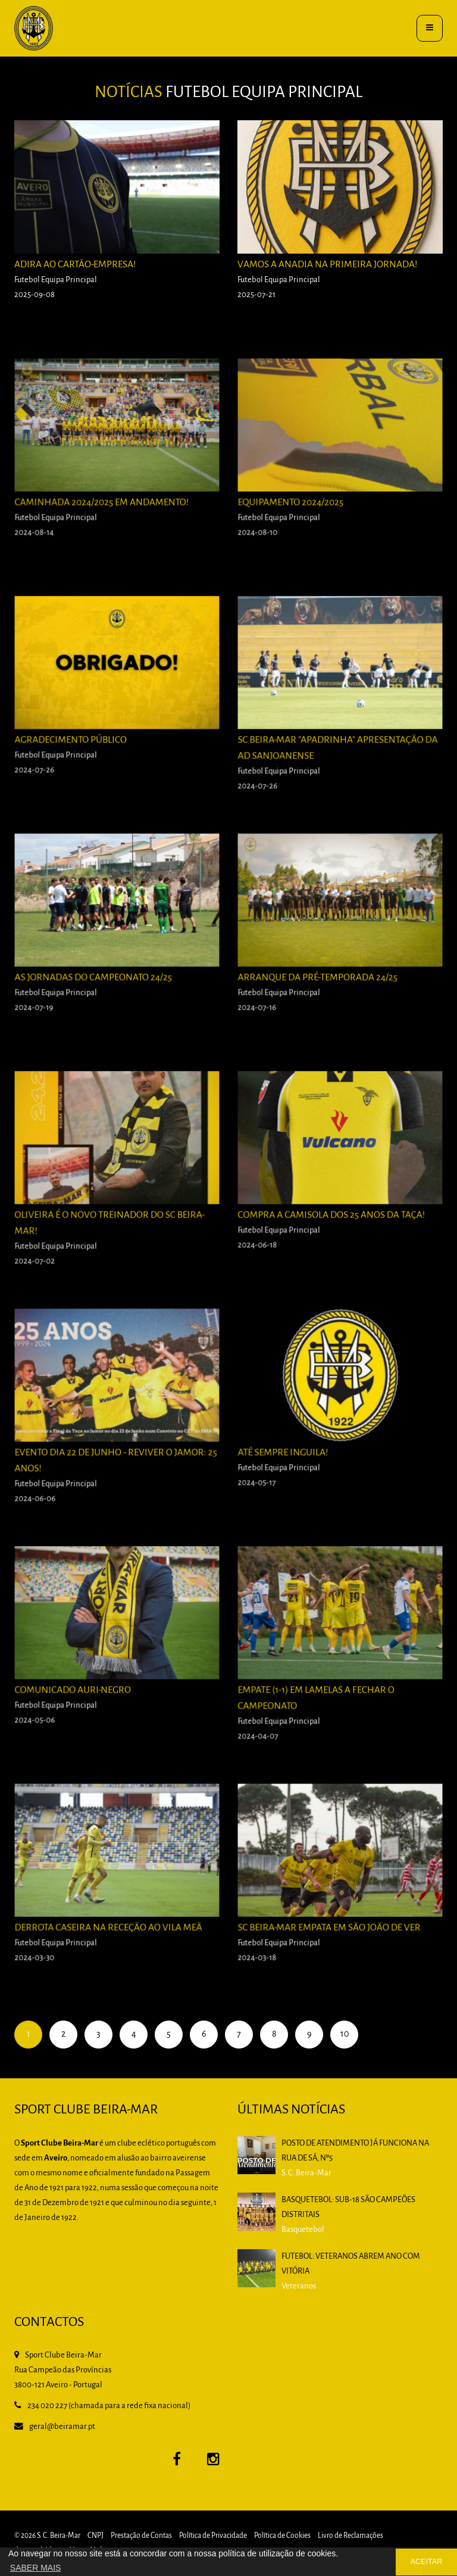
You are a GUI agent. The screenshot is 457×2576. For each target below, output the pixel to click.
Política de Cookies (282, 2536)
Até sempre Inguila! (295, 1478)
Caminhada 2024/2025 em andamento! (104, 528)
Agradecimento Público (80, 766)
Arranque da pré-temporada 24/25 (322, 1003)
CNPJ (95, 2536)
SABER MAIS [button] (35, 2567)
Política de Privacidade (213, 2536)
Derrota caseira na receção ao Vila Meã (110, 1953)
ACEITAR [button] (427, 2562)
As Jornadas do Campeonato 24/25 (98, 1003)
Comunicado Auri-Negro (82, 1716)
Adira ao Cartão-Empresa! (75, 265)
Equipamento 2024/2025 (302, 528)
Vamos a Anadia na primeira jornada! (327, 265)
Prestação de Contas (141, 2536)
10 (344, 2034)
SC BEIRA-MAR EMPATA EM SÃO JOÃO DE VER (331, 1953)
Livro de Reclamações (350, 2536)
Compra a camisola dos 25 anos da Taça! (333, 1241)
